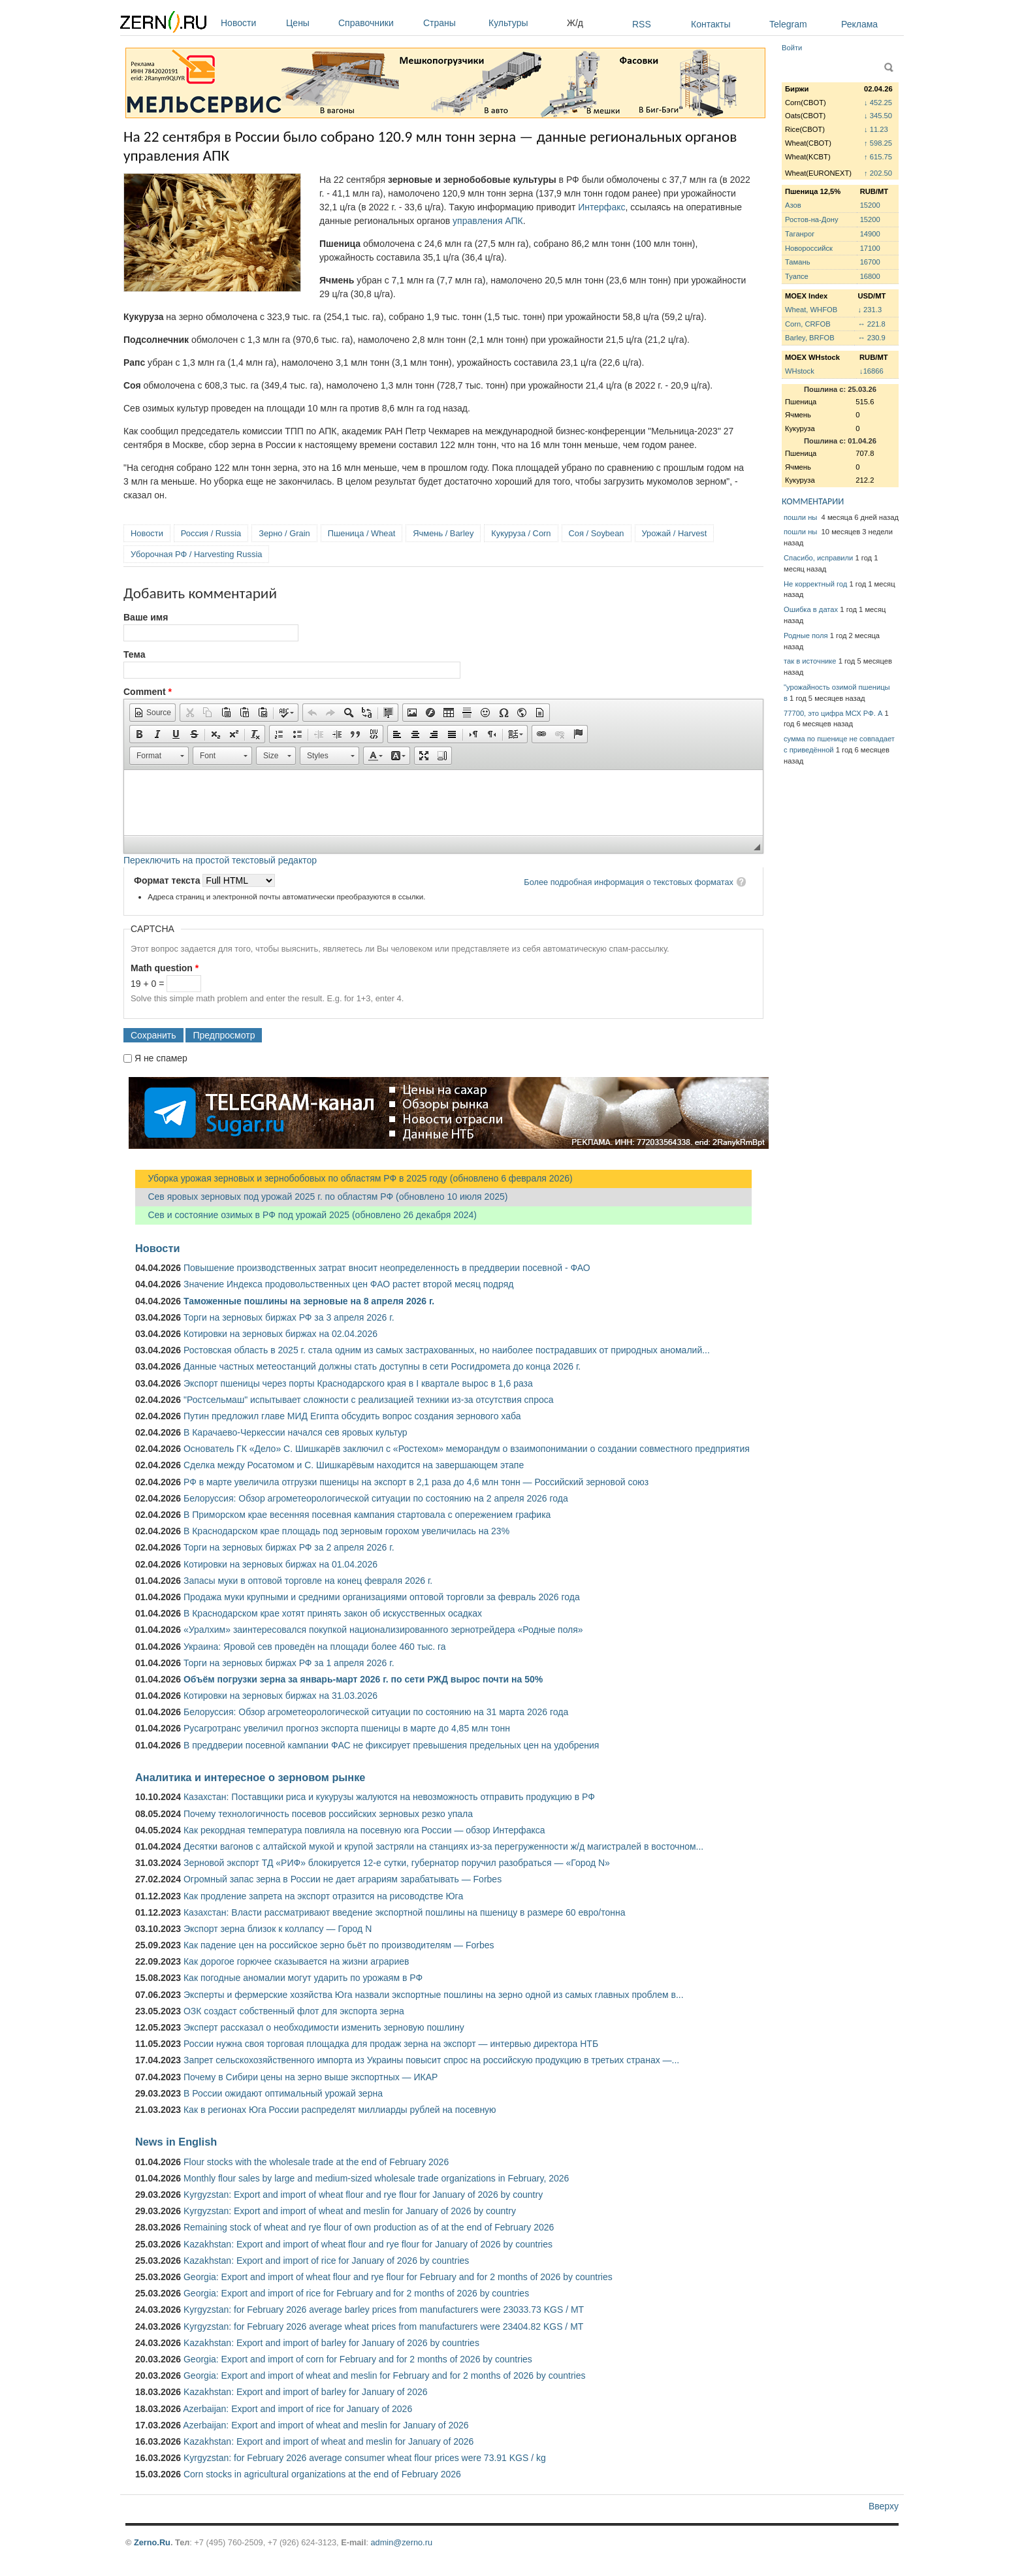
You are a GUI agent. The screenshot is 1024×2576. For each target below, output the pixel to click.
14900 (870, 234)
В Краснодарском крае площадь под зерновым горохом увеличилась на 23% (346, 1531)
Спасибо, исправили (818, 558)
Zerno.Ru (152, 2542)
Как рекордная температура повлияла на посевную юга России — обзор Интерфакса (364, 1830)
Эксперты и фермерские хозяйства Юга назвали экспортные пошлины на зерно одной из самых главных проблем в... (434, 1994)
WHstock (799, 371)
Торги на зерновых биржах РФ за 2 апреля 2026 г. (289, 1547)
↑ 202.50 (878, 173)
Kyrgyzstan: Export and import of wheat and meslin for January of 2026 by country (350, 2211)
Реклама (859, 24)
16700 (870, 262)
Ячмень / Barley (443, 533)
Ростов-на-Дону (812, 219)
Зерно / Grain (284, 533)
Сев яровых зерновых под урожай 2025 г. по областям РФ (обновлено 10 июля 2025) (321, 1196)
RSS (641, 24)
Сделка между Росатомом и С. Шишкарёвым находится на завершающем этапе (354, 1465)
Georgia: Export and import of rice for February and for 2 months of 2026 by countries (356, 2293)
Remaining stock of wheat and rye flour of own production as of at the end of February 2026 (369, 2227)
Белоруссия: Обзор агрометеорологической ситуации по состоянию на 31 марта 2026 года (376, 1712)
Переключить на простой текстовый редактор (220, 860)
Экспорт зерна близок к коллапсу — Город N (278, 1929)
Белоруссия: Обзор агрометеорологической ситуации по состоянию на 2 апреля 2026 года (376, 1498)
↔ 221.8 (871, 324)
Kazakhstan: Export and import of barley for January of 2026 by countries (331, 2343)
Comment (147, 691)
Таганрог (799, 234)
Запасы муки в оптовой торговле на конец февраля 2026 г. (308, 1580)
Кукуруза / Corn (521, 533)
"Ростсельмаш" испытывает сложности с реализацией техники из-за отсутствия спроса (369, 1399)
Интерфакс (601, 207)
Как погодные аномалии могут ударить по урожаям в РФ (303, 1977)
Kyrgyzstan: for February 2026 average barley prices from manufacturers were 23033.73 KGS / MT (384, 2309)
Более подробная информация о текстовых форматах (628, 882)
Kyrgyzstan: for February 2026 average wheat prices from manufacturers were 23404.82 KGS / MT (383, 2326)
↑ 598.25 (878, 143)
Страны (452, 22)
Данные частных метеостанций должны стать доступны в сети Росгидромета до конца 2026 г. (382, 1366)
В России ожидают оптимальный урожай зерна (283, 2093)
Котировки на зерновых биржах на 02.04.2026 (280, 1333)
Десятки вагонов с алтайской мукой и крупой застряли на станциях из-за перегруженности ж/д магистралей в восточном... (443, 1846)
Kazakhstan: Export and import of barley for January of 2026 (306, 2392)
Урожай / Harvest (674, 533)
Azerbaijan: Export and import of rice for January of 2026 (297, 2409)
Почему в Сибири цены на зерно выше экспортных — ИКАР (311, 2077)
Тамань (797, 262)
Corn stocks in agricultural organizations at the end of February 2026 (322, 2474)
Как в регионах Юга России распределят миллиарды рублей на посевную (340, 2109)
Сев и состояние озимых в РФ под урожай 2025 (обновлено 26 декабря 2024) (306, 1215)
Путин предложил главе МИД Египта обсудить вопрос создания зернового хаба (352, 1416)
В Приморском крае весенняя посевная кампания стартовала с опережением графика (367, 1514)
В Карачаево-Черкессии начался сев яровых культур (296, 1432)
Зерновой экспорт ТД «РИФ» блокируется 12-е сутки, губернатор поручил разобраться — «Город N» (397, 1863)
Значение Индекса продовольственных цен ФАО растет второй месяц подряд (348, 1284)
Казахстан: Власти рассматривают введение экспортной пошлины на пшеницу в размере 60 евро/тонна (405, 1912)
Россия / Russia (211, 533)
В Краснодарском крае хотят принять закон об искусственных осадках (333, 1613)
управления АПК (488, 221)
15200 (870, 205)
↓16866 (871, 371)
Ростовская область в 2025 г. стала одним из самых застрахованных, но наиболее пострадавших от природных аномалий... (447, 1350)
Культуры (524, 22)
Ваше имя (145, 617)
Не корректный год (815, 584)
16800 (870, 276)
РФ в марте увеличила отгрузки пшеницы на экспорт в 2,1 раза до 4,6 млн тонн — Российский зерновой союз (416, 1482)
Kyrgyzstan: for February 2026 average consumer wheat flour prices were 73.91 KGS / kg (365, 2458)
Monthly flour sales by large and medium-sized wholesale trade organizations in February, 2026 (376, 2178)
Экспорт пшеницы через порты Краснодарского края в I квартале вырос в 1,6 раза (358, 1383)
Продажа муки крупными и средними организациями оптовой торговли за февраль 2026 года (382, 1597)
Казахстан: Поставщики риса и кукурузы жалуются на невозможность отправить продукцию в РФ (389, 1797)
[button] (152, 712)
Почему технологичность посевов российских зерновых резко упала (328, 1814)
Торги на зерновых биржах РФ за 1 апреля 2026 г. (289, 1663)
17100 (870, 248)
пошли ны (801, 517)
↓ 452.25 (878, 102)
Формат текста (168, 880)
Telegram (788, 24)
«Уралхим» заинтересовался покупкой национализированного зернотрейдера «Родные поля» (383, 1629)
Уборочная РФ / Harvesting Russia (196, 554)
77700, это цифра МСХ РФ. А (833, 713)
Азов (793, 205)
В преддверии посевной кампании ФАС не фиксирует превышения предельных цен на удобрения (391, 1745)
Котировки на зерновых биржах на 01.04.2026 (280, 1564)
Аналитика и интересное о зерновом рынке (250, 1777)
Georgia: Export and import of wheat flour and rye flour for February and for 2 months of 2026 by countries (398, 2277)
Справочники (377, 22)
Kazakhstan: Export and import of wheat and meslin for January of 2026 (328, 2441)
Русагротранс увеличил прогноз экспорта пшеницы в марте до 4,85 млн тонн (347, 1728)
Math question (165, 968)
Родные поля (806, 635)
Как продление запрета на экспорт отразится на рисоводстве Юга (323, 1896)
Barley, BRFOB (810, 338)
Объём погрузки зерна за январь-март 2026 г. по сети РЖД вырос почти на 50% (363, 1679)
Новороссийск (809, 248)
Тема (134, 654)
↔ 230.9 (871, 338)
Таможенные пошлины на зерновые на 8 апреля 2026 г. (309, 1301)
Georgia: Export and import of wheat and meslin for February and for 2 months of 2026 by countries (385, 2375)
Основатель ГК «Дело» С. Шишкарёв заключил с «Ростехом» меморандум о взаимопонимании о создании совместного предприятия (467, 1448)
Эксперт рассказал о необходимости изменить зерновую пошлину (324, 2027)
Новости (250, 22)
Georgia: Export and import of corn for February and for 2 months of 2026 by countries (358, 2359)
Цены (309, 22)
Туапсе (796, 276)
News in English (176, 2142)
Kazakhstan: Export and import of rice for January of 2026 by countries (326, 2260)
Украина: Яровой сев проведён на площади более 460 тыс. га (315, 1646)
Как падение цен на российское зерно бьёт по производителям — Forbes (339, 1945)
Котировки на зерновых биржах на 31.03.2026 (280, 1695)
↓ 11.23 (876, 129)
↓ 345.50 (878, 116)
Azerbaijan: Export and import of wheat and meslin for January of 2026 (325, 2425)
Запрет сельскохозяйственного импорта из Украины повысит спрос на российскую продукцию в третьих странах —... (431, 2060)
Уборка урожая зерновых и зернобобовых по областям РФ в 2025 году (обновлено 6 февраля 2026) (354, 1178)
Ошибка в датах (811, 609)
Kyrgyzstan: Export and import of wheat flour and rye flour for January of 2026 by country (363, 2194)
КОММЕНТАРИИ (813, 501)
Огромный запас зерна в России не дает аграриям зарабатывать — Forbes (343, 1879)
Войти (792, 48)
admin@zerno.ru (401, 2542)
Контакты (710, 24)
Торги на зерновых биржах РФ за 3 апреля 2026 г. (289, 1317)
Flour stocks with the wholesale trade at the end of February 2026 (316, 2162)
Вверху (884, 2506)
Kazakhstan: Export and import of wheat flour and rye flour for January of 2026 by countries (368, 2244)
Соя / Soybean (596, 533)
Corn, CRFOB (808, 324)
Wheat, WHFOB (811, 310)
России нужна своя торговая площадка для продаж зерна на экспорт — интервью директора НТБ (391, 2043)
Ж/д (575, 22)
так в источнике (810, 661)
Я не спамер (161, 1058)
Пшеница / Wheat (362, 533)
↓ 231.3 (869, 310)
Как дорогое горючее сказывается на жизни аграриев (296, 1961)
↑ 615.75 (878, 157)
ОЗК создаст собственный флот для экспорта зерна (294, 2011)
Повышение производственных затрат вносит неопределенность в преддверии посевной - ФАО (387, 1268)
